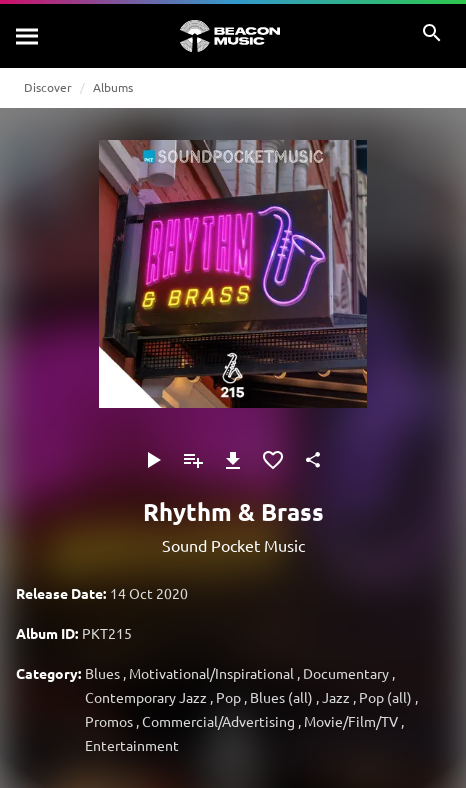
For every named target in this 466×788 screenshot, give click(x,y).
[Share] (313, 460)
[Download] (233, 460)
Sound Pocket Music (233, 545)
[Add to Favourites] (273, 460)
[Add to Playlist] (193, 460)
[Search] (28, 36)
